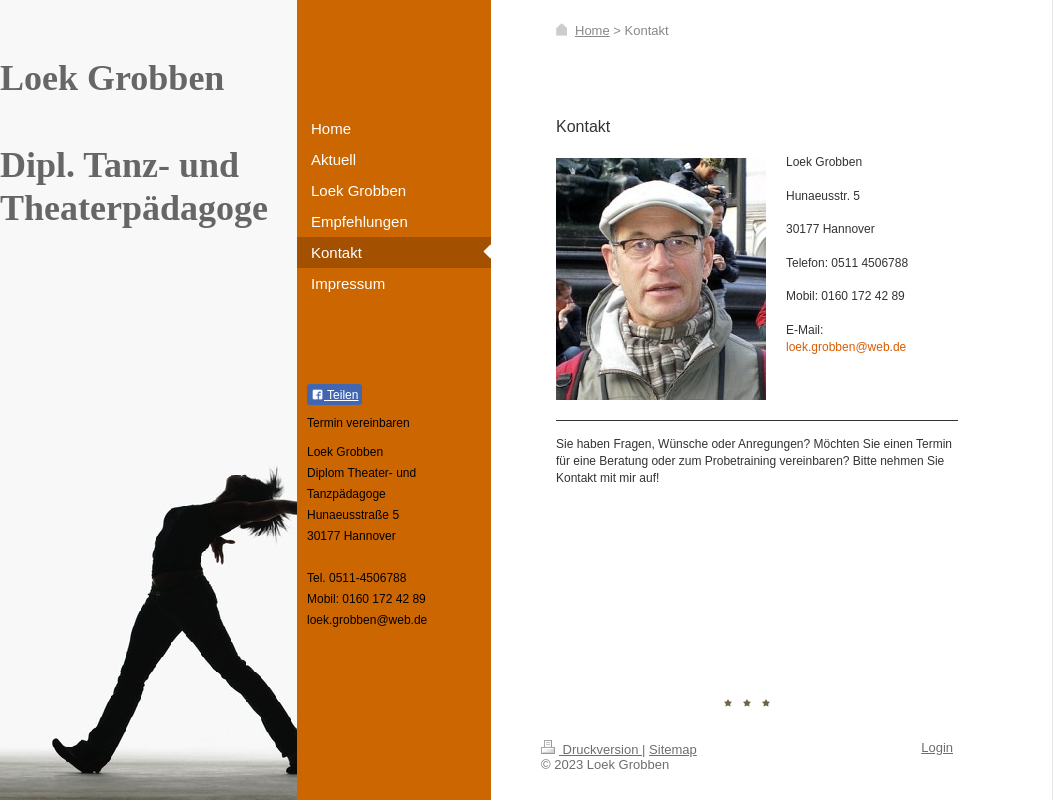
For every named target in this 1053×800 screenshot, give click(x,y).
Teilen (334, 395)
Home (592, 30)
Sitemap (673, 749)
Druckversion (591, 749)
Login (937, 747)
